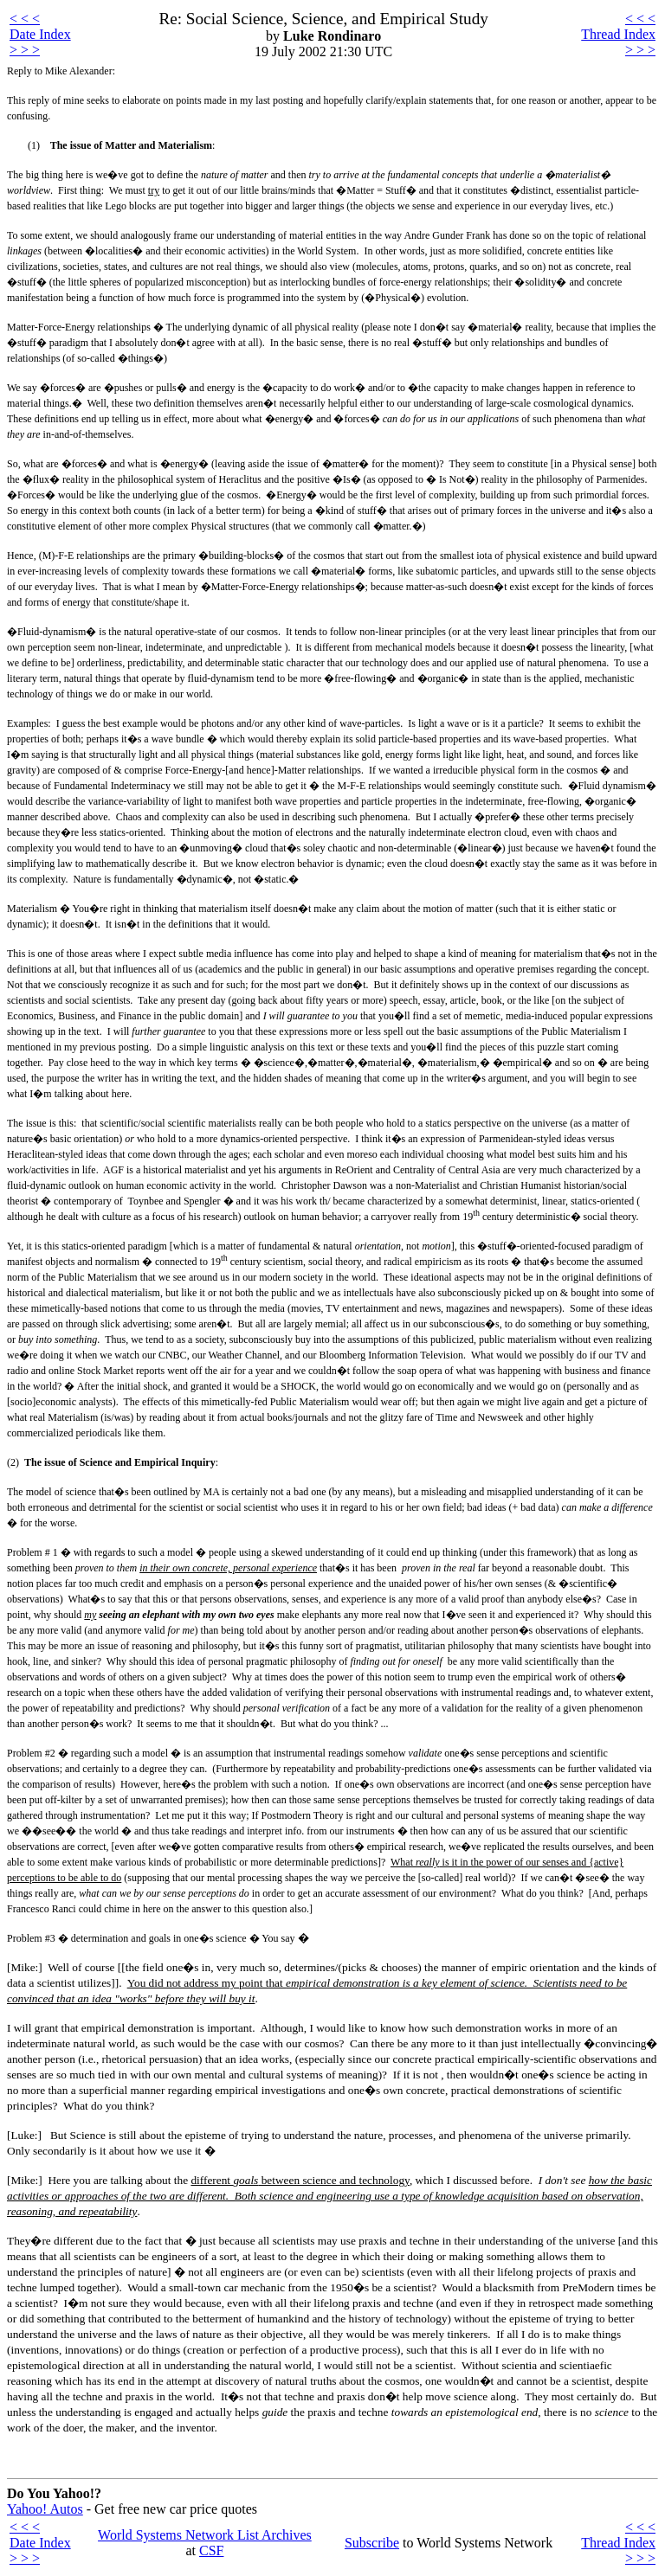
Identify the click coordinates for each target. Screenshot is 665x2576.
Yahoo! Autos (45, 2509)
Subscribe (372, 2542)
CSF (211, 2550)
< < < (25, 18)
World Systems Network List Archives (205, 2535)
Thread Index (618, 34)
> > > (25, 49)
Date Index (40, 34)
